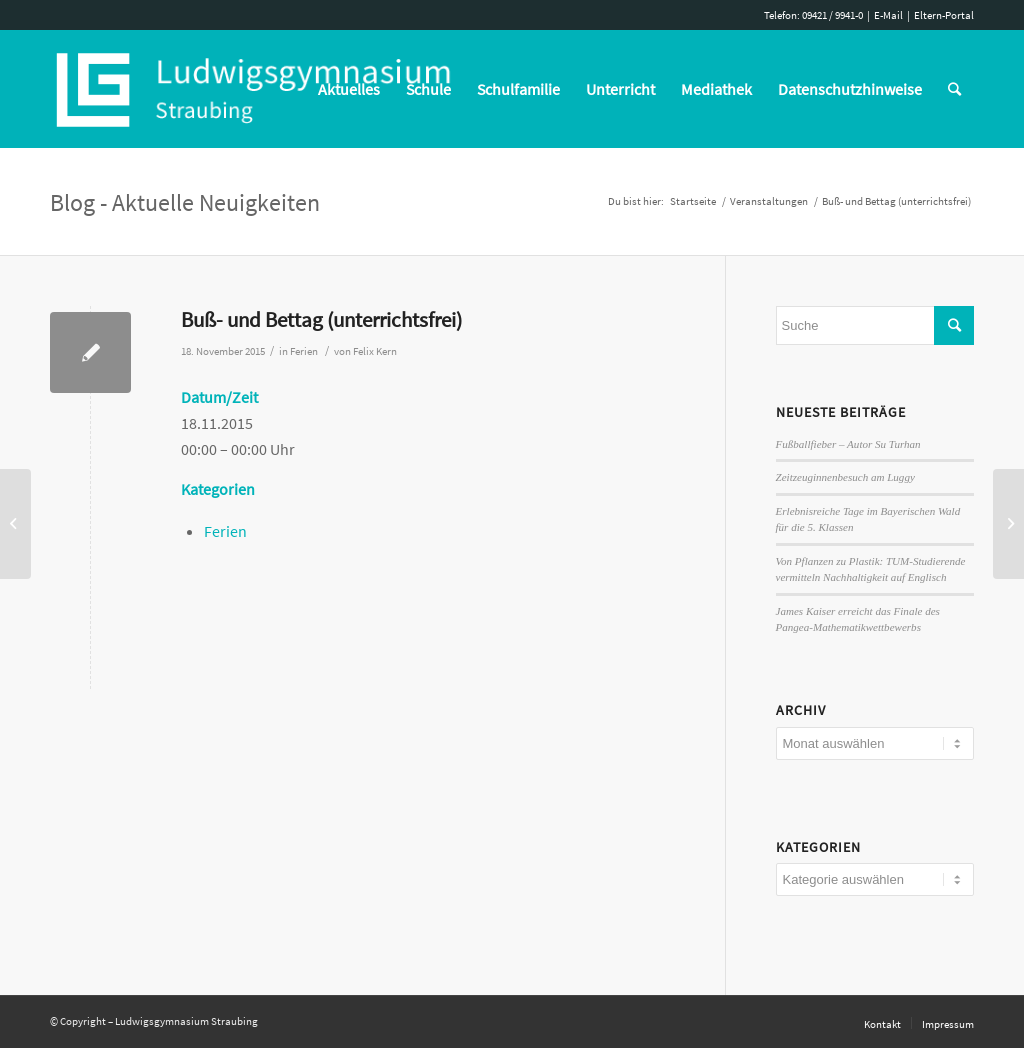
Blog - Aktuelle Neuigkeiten (185, 202)
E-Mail (888, 15)
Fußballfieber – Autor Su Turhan (848, 444)
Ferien (304, 351)
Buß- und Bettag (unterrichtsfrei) (321, 319)
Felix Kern (375, 351)
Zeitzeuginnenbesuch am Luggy (845, 477)
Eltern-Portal (944, 15)
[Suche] (954, 89)
